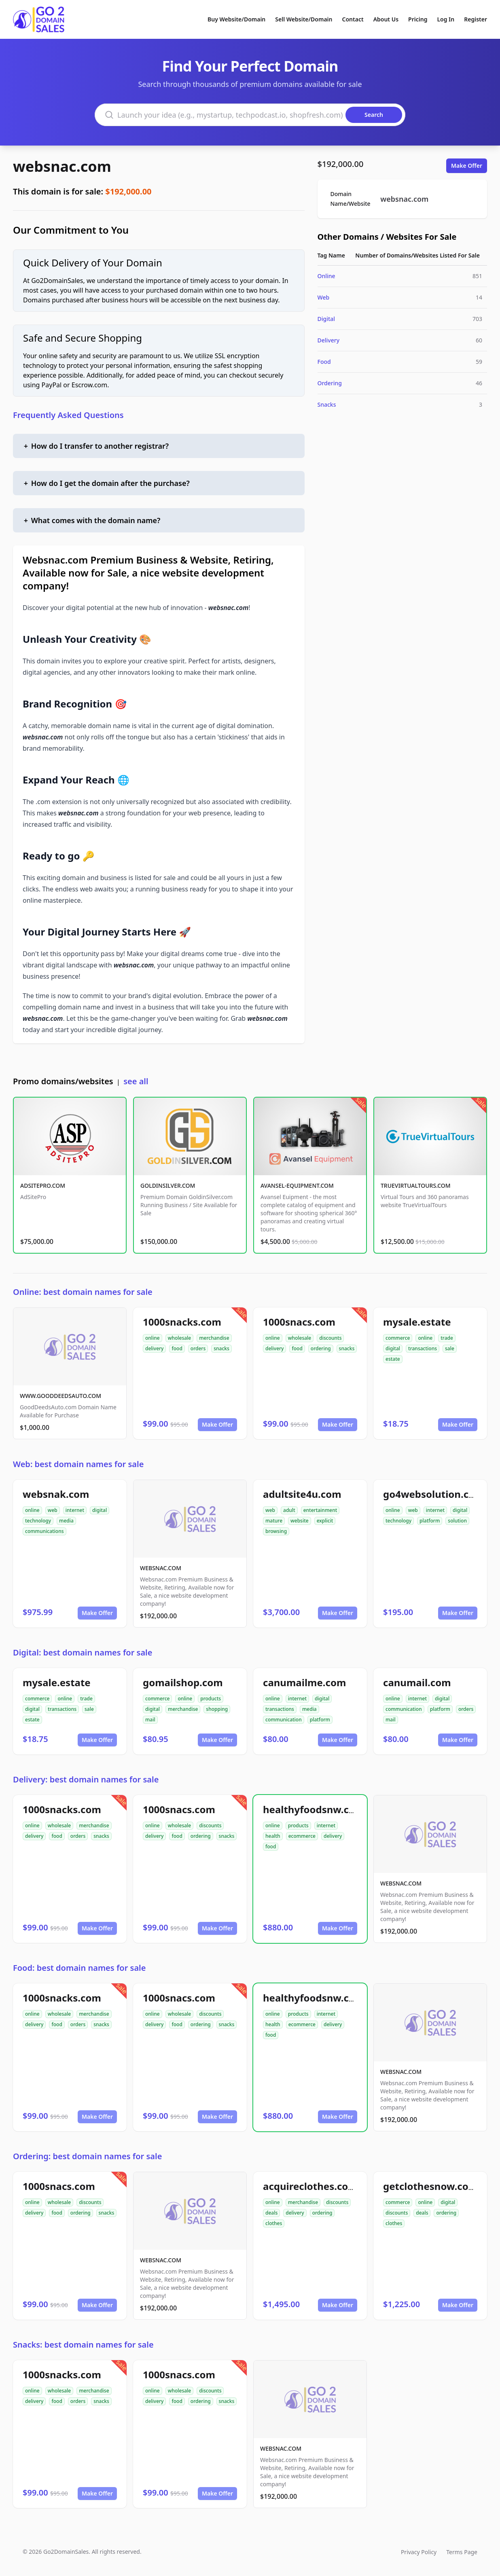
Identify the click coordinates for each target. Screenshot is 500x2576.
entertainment (320, 1510)
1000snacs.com (299, 1321)
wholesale (179, 1337)
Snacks (327, 404)
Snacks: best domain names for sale (83, 2344)
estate (393, 1359)
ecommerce (302, 1836)
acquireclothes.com (310, 2186)
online (152, 1337)
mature (273, 1520)
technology (38, 1520)
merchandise (214, 1337)
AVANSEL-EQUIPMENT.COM (297, 1185)
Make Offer (466, 165)
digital (393, 1348)
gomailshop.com (183, 1682)
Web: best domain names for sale (78, 1464)
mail (150, 1719)
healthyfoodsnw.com (313, 1809)
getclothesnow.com (430, 2186)
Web (324, 297)
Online (326, 276)
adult (289, 1510)
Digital (326, 319)
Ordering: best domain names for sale (87, 2156)
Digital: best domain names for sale (82, 1652)
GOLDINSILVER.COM (167, 1185)
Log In (445, 19)
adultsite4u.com (302, 1494)
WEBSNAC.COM (160, 1568)
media (66, 1520)
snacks (221, 1348)
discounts (330, 1337)
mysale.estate (417, 1321)
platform (429, 1520)
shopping (217, 1709)
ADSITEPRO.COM (42, 1185)
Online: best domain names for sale (83, 1291)
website (299, 1520)
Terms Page (461, 2552)
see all (135, 1081)
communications (44, 1531)
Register (475, 19)
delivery (154, 1348)
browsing (276, 1531)
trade (447, 1337)
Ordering (330, 383)
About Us (385, 19)
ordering (321, 1348)
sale (449, 1348)
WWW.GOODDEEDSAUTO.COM (60, 1396)
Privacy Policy (418, 2552)
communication (283, 1719)
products (210, 1698)
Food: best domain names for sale (79, 1967)
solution (457, 1520)
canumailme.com (304, 1682)
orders (198, 1348)
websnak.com (56, 1494)
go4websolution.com (433, 1494)
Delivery (329, 340)
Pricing (417, 19)
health (272, 1836)
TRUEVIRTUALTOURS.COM (416, 1185)
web (52, 1510)
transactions (422, 1348)
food (177, 1348)
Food (324, 361)
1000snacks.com (182, 1321)
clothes (273, 2223)
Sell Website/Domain (303, 19)
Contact (353, 19)
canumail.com (417, 1682)
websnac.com (62, 166)
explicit (325, 1520)
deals (271, 2212)
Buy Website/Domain (236, 19)
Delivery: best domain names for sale (86, 1779)
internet (75, 1510)
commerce (398, 1337)
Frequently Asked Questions (68, 415)
